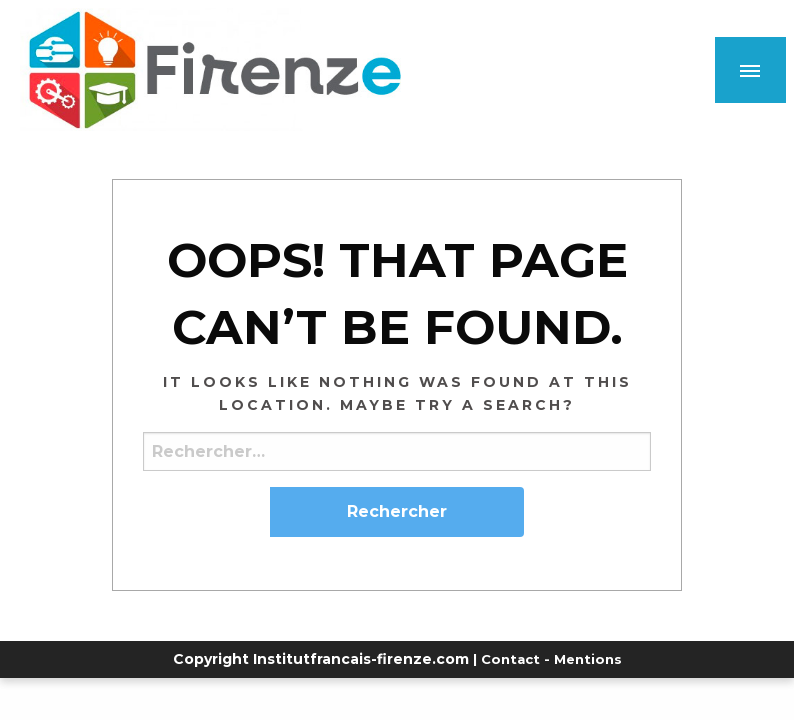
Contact (510, 659)
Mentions (588, 659)
